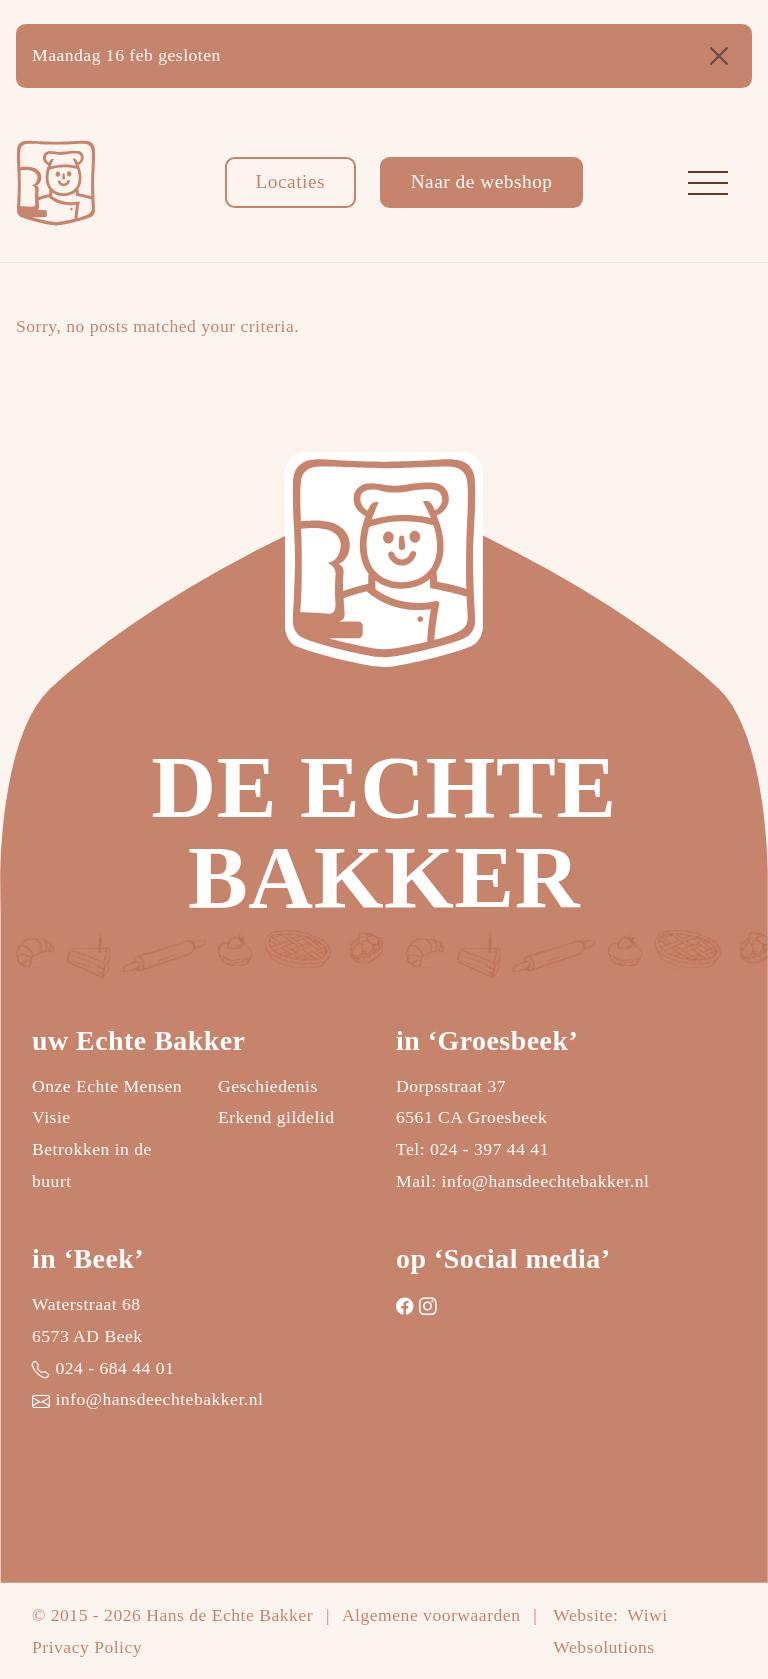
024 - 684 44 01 (114, 1368)
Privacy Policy (87, 1647)
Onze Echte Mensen (107, 1086)
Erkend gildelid (276, 1117)
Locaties (290, 181)
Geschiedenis (268, 1086)
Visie (51, 1117)
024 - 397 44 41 (489, 1149)
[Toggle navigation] (708, 183)
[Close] (719, 56)
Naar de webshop (482, 181)
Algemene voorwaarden (431, 1615)
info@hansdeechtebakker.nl (546, 1181)
